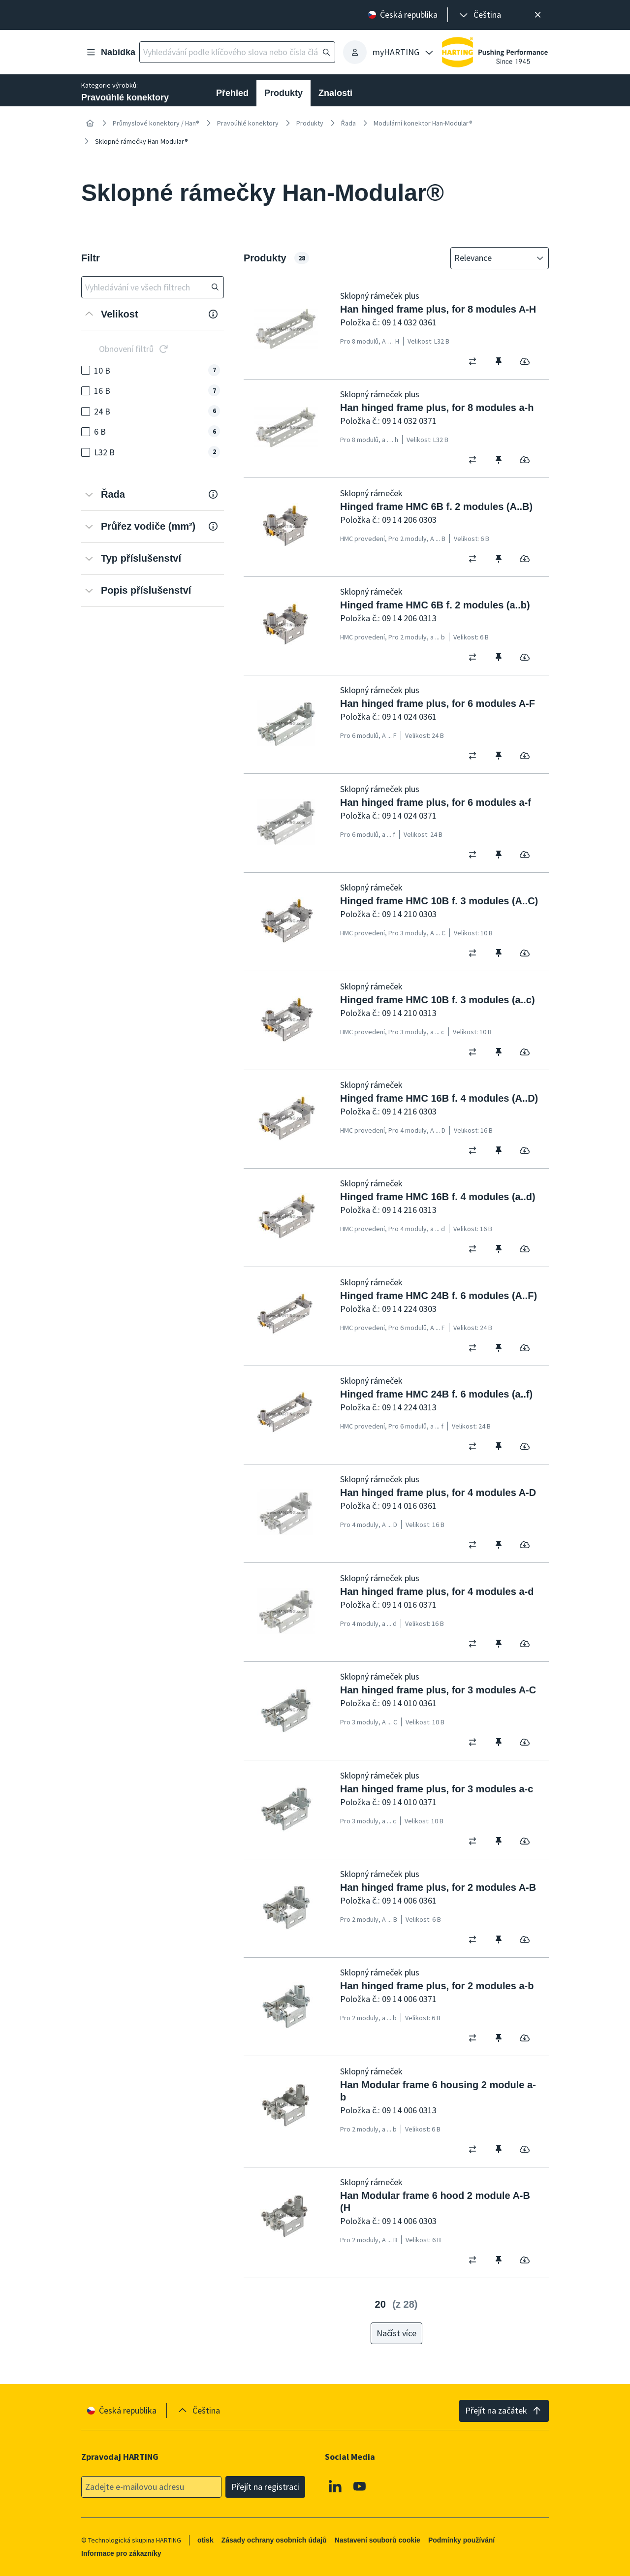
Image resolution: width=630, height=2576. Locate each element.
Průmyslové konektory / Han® (156, 123)
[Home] (90, 123)
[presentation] (479, 15)
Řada (348, 123)
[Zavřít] (538, 15)
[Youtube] (359, 2486)
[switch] (475, 361)
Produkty (283, 93)
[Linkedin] (335, 2486)
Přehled (232, 93)
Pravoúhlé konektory (248, 123)
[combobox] (492, 258)
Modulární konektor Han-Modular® (423, 123)
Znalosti (335, 93)
